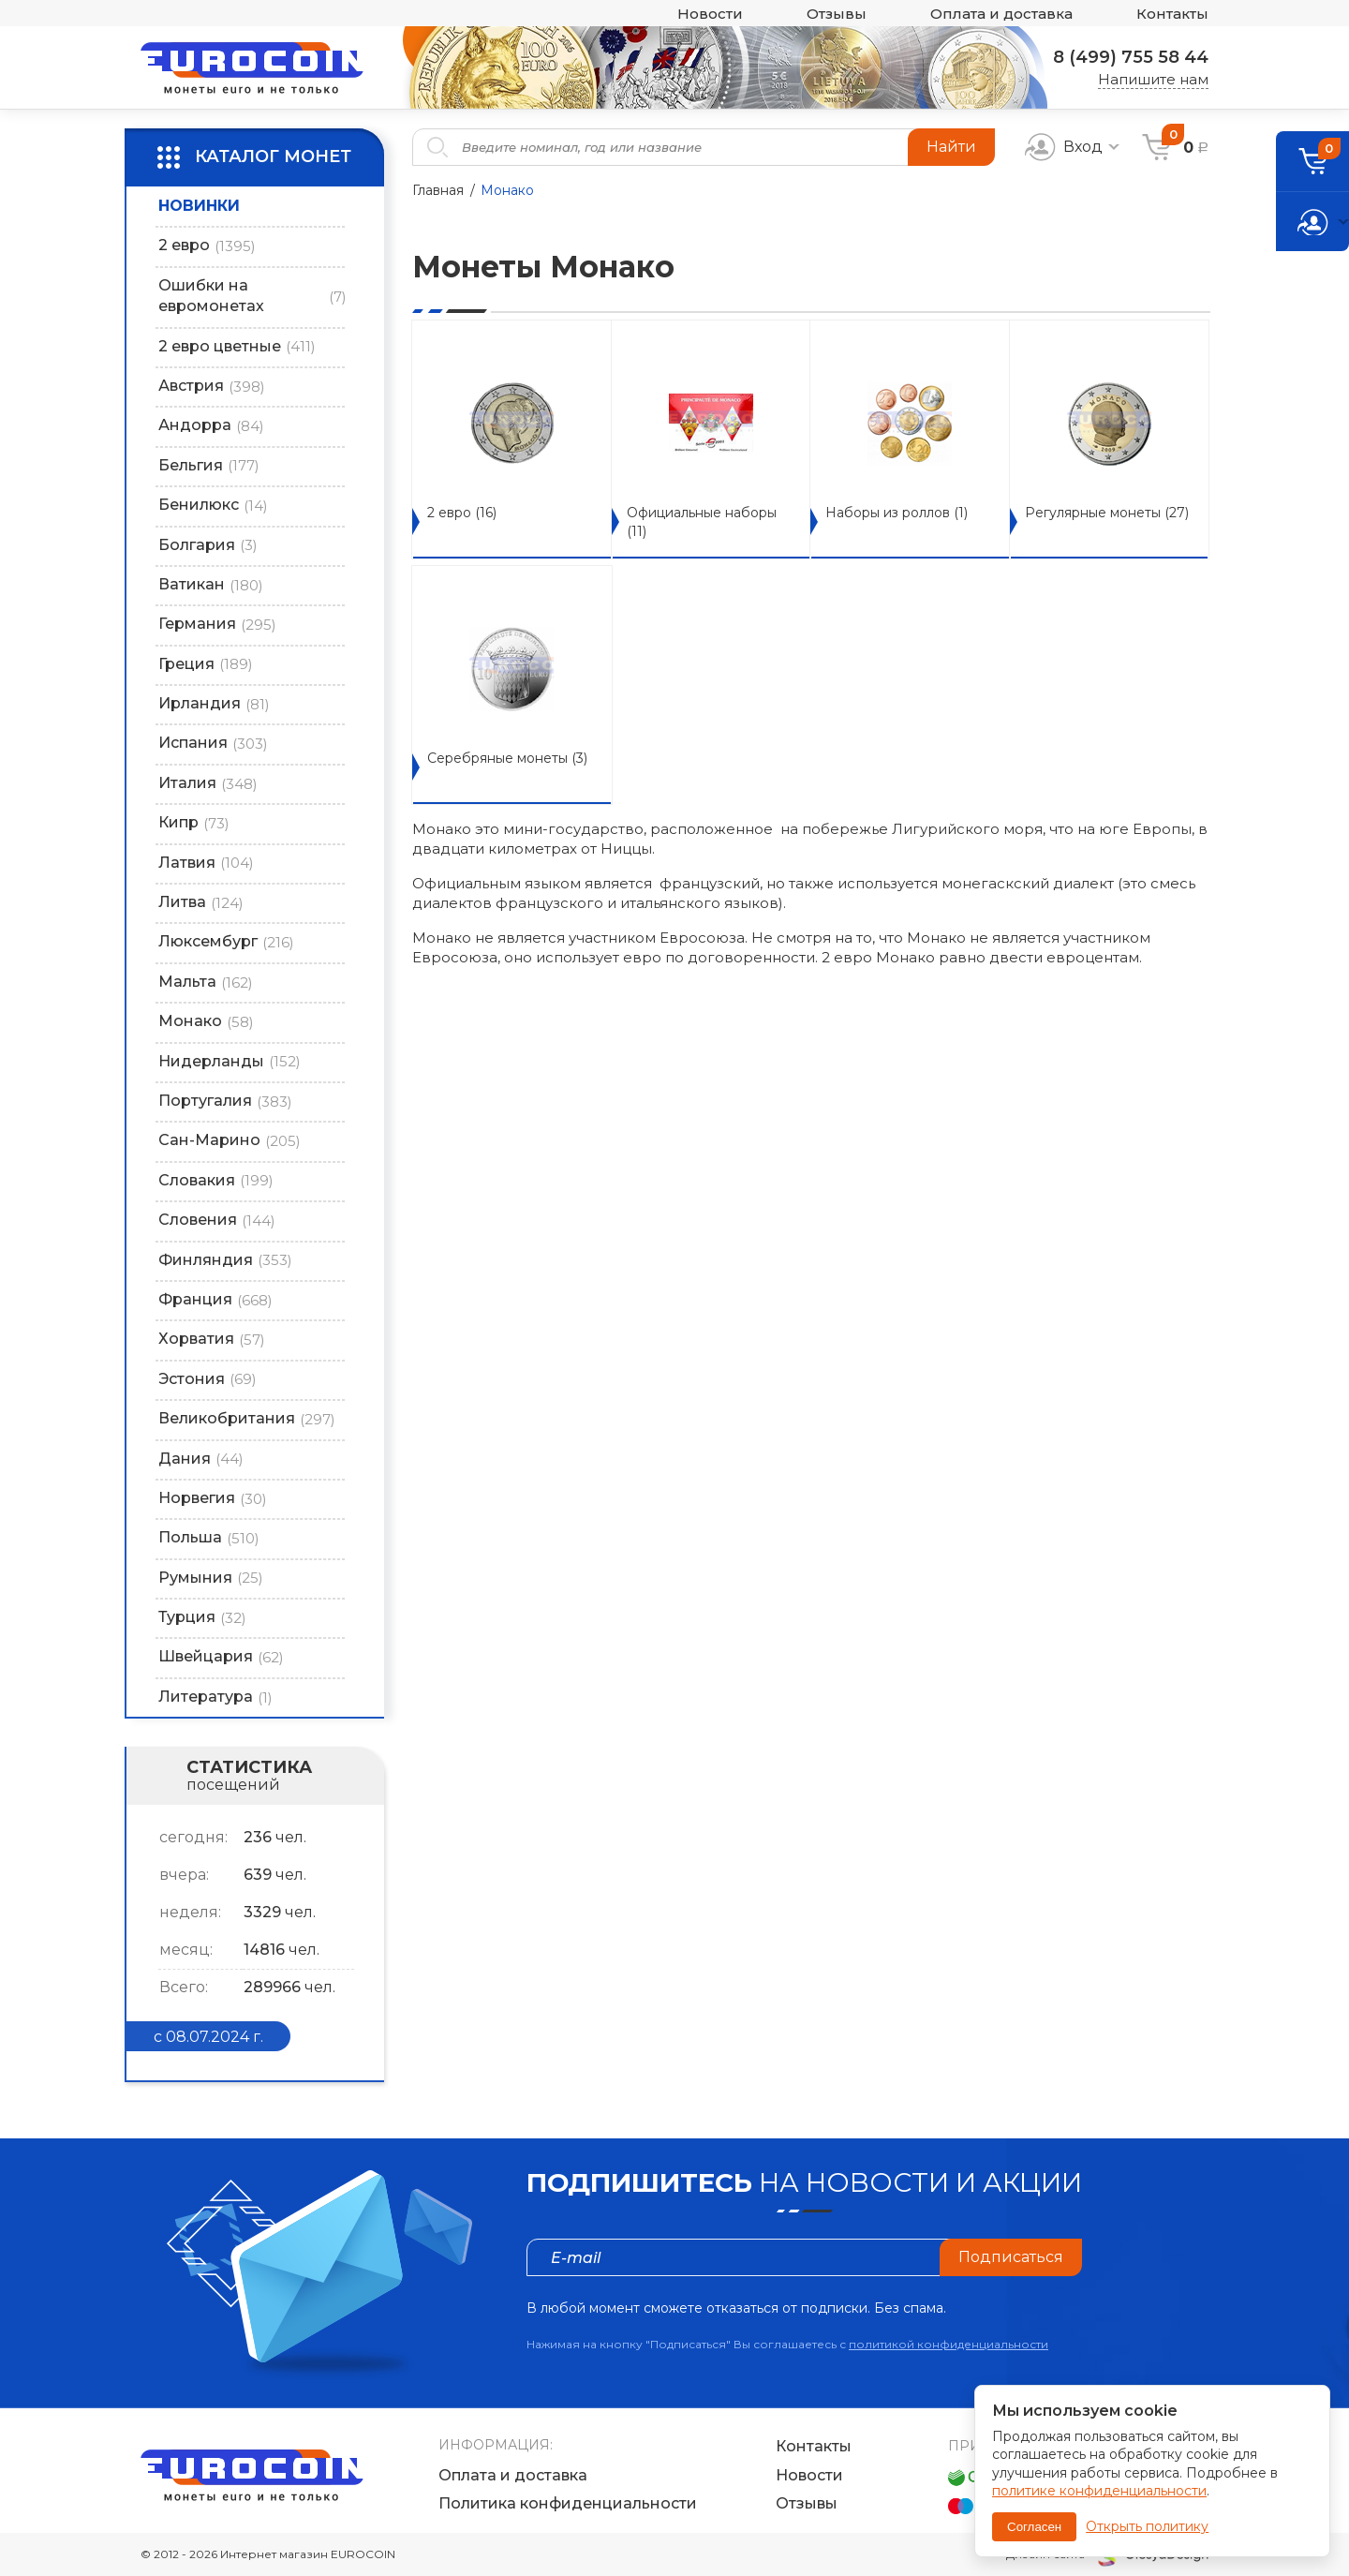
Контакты (1172, 13)
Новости (710, 13)
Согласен (1034, 2527)
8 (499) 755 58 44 (1130, 57)
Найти (951, 147)
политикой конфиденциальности (948, 2344)
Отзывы (837, 13)
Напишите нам (1153, 79)
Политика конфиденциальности (567, 2503)
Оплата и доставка (1001, 13)
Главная (438, 190)
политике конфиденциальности (1099, 2490)
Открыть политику (1147, 2526)
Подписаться (1010, 2257)
